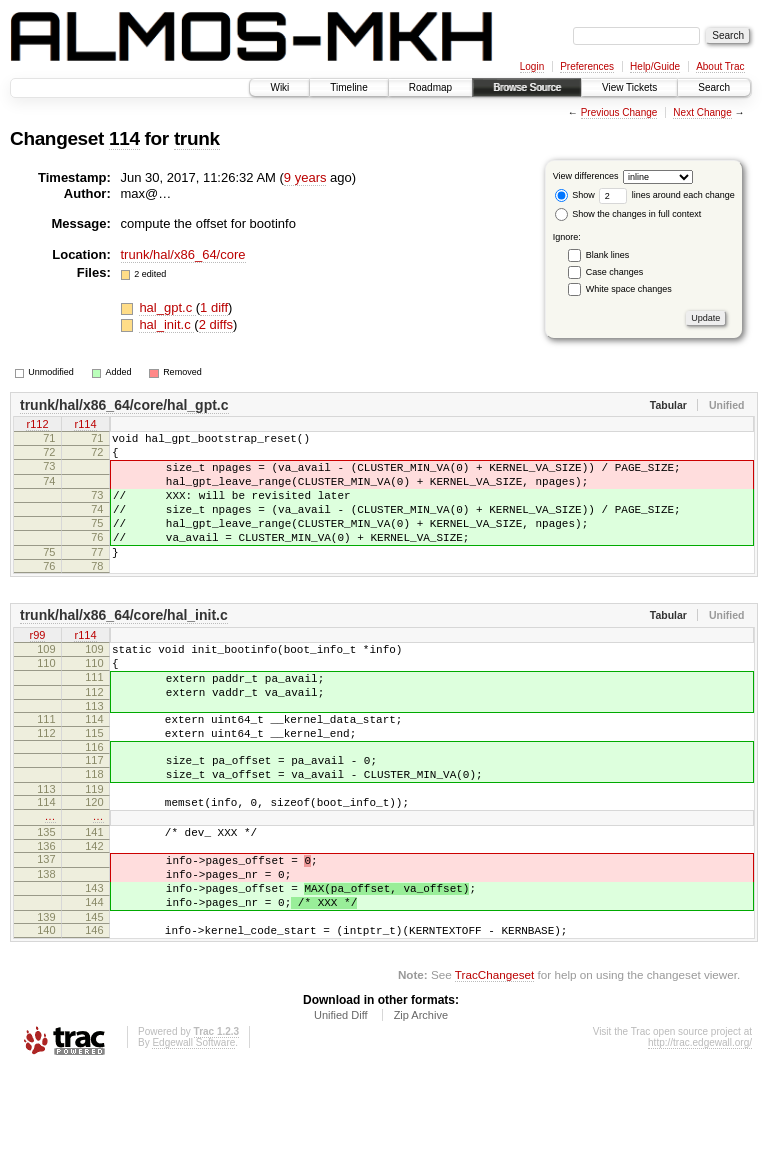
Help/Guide (655, 66)
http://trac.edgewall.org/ (700, 1123)
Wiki (279, 87)
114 (124, 138)
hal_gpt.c (167, 307)
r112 (37, 426)
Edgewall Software (193, 1123)
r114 (85, 426)
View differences (586, 176)
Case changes (615, 272)
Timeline (348, 87)
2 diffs (216, 324)
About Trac (720, 66)
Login (532, 66)
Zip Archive (421, 1096)
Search (714, 87)
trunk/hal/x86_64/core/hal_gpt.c (124, 405)
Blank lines (608, 255)
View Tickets (629, 87)
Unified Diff (341, 1096)
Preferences (587, 66)
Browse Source (527, 87)
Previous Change (619, 112)
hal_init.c (166, 324)
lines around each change (667, 195)
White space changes (629, 289)
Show (575, 195)
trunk (197, 138)
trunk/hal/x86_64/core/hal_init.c (124, 645)
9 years (305, 177)
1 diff (214, 307)
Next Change (702, 112)
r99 (38, 666)
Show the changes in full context (628, 214)
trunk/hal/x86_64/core (183, 254)
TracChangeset (494, 1055)
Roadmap (430, 87)
